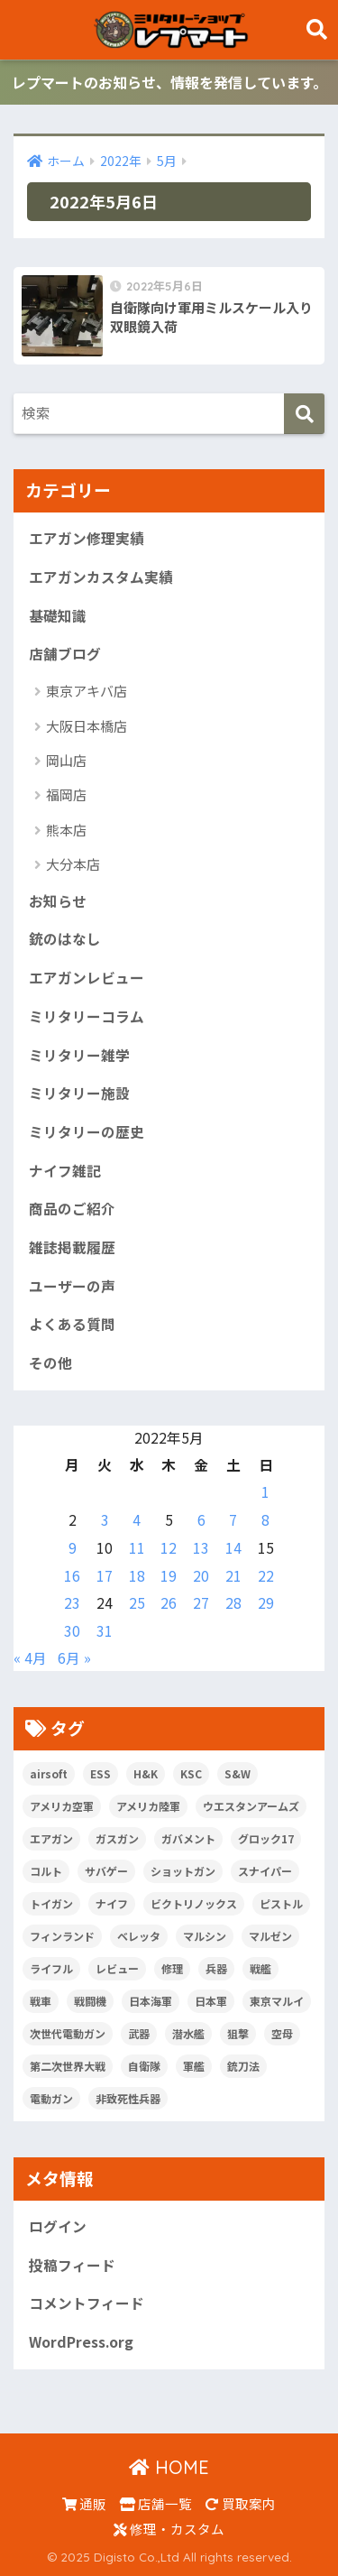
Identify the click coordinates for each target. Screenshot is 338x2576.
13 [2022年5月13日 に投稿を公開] (201, 1547)
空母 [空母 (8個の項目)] (282, 2033)
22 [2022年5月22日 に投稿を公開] (266, 1575)
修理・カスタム (169, 2528)
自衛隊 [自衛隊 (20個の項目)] (144, 2065)
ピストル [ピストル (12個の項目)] (281, 1903)
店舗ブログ (65, 653)
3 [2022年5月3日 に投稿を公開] (105, 1520)
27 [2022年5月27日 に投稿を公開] (201, 1603)
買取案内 (241, 2503)
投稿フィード (72, 2265)
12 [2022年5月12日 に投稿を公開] (168, 1547)
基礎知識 (58, 615)
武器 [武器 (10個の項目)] (139, 2033)
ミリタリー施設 (79, 1093)
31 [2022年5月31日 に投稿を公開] (104, 1630)
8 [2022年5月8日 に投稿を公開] (265, 1520)
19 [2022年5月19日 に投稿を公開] (168, 1575)
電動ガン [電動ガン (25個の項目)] (51, 2098)
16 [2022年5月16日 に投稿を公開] (72, 1575)
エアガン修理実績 (86, 538)
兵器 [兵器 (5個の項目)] (216, 1968)
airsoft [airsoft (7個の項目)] (49, 1773)
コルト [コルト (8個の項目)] (46, 1871)
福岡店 (66, 794)
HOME (169, 2467)
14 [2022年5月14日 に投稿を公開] (233, 1547)
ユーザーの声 (72, 1286)
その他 (50, 1363)
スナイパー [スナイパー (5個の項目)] (265, 1871)
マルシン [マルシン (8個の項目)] (204, 1936)
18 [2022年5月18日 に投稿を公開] (137, 1575)
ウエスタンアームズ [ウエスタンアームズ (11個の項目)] (251, 1806)
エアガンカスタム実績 (101, 577)
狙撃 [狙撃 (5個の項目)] (238, 2033)
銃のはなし (65, 938)
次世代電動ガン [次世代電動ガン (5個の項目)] (67, 2033)
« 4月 (30, 1658)
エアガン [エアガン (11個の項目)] (51, 1838)
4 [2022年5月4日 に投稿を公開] (136, 1520)
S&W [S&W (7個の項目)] (237, 1773)
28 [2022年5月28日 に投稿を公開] (233, 1603)
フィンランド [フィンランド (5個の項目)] (62, 1936)
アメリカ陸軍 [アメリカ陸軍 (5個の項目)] (148, 1806)
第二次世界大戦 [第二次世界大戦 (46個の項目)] (67, 2065)
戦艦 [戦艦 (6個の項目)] (260, 1968)
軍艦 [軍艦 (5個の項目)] (194, 2065)
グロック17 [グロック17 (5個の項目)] (266, 1838)
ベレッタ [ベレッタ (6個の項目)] (138, 1936)
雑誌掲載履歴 (72, 1247)
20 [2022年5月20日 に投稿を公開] (201, 1575)
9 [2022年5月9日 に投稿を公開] (73, 1547)
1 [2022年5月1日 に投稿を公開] (265, 1492)
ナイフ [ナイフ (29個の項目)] (112, 1903)
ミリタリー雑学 (79, 1055)
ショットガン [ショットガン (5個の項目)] (183, 1871)
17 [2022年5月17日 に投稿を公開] (104, 1575)
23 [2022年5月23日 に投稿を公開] (72, 1603)
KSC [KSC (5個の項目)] (191, 1773)
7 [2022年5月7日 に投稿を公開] (233, 1520)
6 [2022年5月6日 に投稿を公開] (201, 1520)
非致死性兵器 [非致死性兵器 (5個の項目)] (128, 2098)
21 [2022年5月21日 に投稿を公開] (233, 1575)
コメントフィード (86, 2303)
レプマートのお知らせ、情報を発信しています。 (169, 82)
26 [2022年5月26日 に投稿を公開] (168, 1603)
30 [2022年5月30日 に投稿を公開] (72, 1630)
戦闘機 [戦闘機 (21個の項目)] (90, 2000)
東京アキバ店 (86, 690)
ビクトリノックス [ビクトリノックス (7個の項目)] (194, 1903)
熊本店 (66, 829)
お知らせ (58, 901)
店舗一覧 (156, 2503)
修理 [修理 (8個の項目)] (172, 1968)
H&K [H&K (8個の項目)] (145, 1773)
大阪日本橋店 (86, 725)
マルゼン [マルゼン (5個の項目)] (270, 1936)
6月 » (74, 1658)
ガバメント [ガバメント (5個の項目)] (188, 1838)
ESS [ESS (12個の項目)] (100, 1773)
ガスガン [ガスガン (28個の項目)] (117, 1838)
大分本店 (73, 863)
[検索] (304, 413)
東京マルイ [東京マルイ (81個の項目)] (277, 2000)
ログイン (58, 2226)
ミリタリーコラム (86, 1016)
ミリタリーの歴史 (86, 1132)
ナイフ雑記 (65, 1170)
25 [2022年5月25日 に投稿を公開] (137, 1603)
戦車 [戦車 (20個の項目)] (40, 2000)
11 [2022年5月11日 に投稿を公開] (137, 1547)
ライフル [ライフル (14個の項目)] (51, 1968)
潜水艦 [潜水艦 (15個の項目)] (188, 2033)
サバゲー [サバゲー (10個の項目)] (106, 1871)
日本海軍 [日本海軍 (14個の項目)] (150, 2000)
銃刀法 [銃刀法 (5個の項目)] (243, 2065)
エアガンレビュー (86, 977)
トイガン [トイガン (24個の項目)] (51, 1903)
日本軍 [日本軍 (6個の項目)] (211, 2000)
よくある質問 (72, 1324)
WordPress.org (81, 2341)
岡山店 (66, 760)
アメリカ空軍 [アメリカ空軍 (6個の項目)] (62, 1806)
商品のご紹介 (72, 1208)
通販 (84, 2503)
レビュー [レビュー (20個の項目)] (117, 1968)
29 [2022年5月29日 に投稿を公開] (266, 1603)
